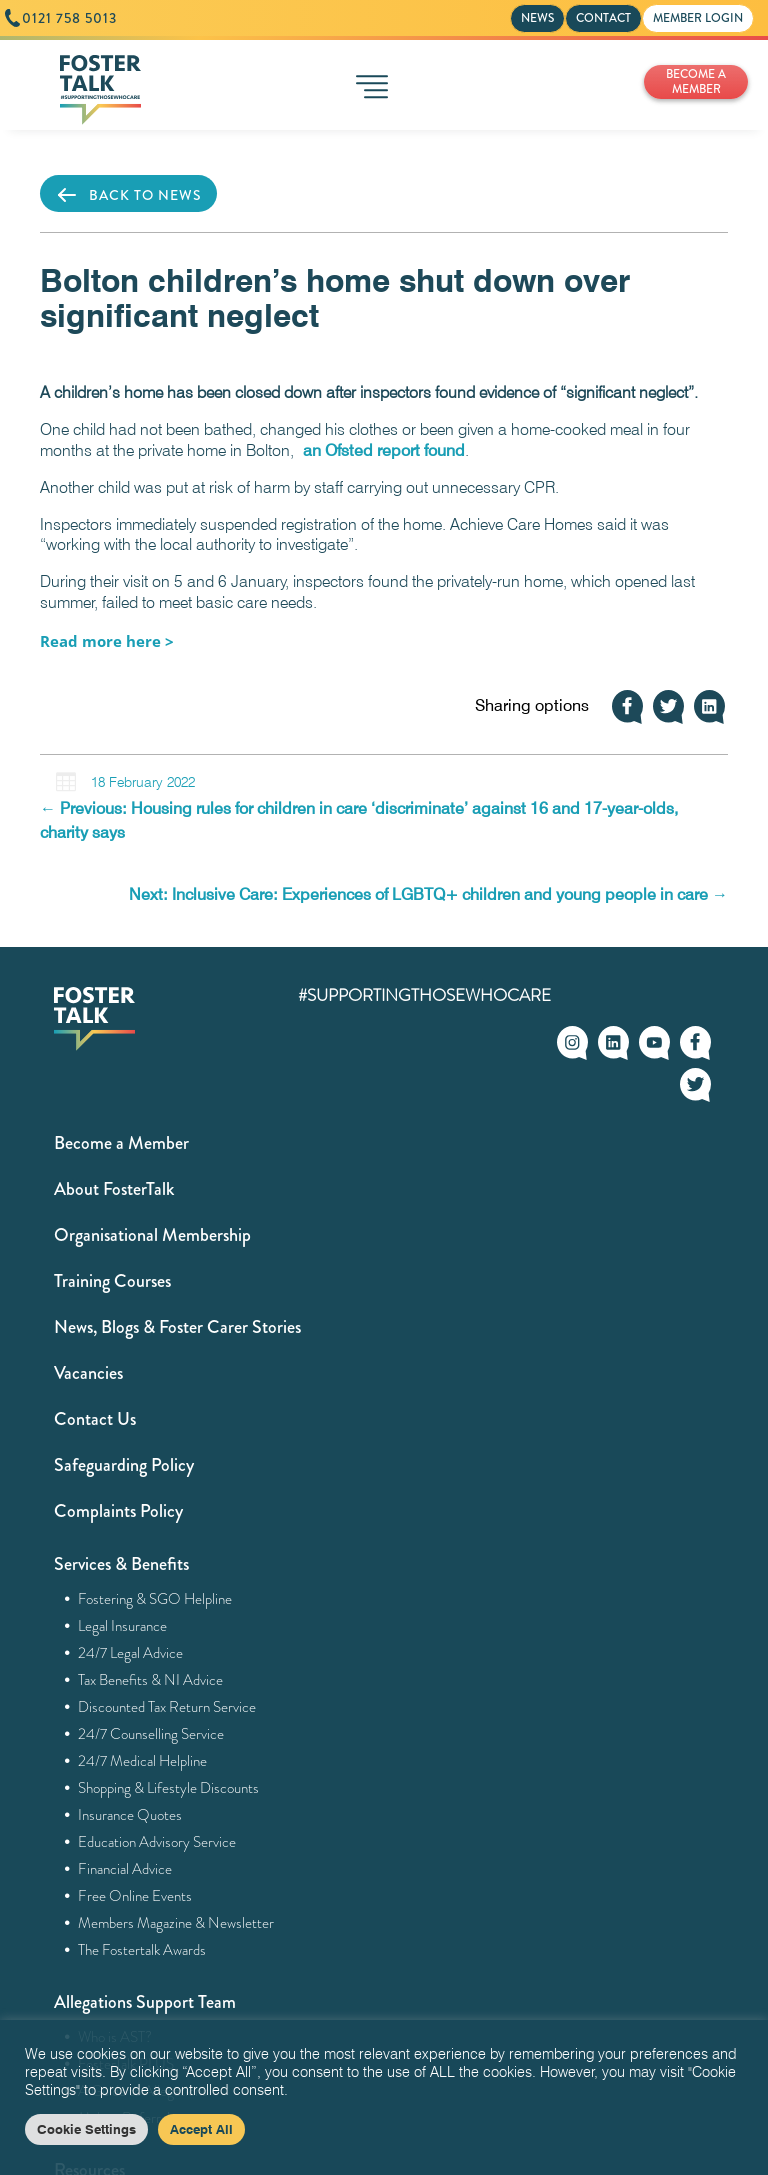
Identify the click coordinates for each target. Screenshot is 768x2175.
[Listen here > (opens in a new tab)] (107, 641)
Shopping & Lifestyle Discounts (169, 1788)
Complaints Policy (118, 1511)
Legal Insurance (123, 1626)
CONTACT (603, 18)
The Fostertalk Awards (142, 1950)
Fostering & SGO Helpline (155, 1599)
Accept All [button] (201, 2129)
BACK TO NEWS (128, 195)
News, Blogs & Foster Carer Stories (177, 1327)
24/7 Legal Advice (131, 1653)
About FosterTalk (114, 1189)
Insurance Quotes (130, 1815)
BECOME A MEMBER (696, 81)
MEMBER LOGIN (698, 18)
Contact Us (95, 1419)
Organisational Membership (152, 1235)
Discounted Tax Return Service (167, 1707)
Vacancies (88, 1373)
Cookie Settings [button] (86, 2129)
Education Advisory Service (157, 1842)
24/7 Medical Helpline (143, 1761)
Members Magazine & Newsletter (176, 1923)
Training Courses (112, 1281)
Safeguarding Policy (124, 1465)
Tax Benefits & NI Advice (151, 1680)
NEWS (537, 18)
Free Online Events (135, 1896)
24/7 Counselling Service (151, 1734)
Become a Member (121, 1143)
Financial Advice (125, 1869)
